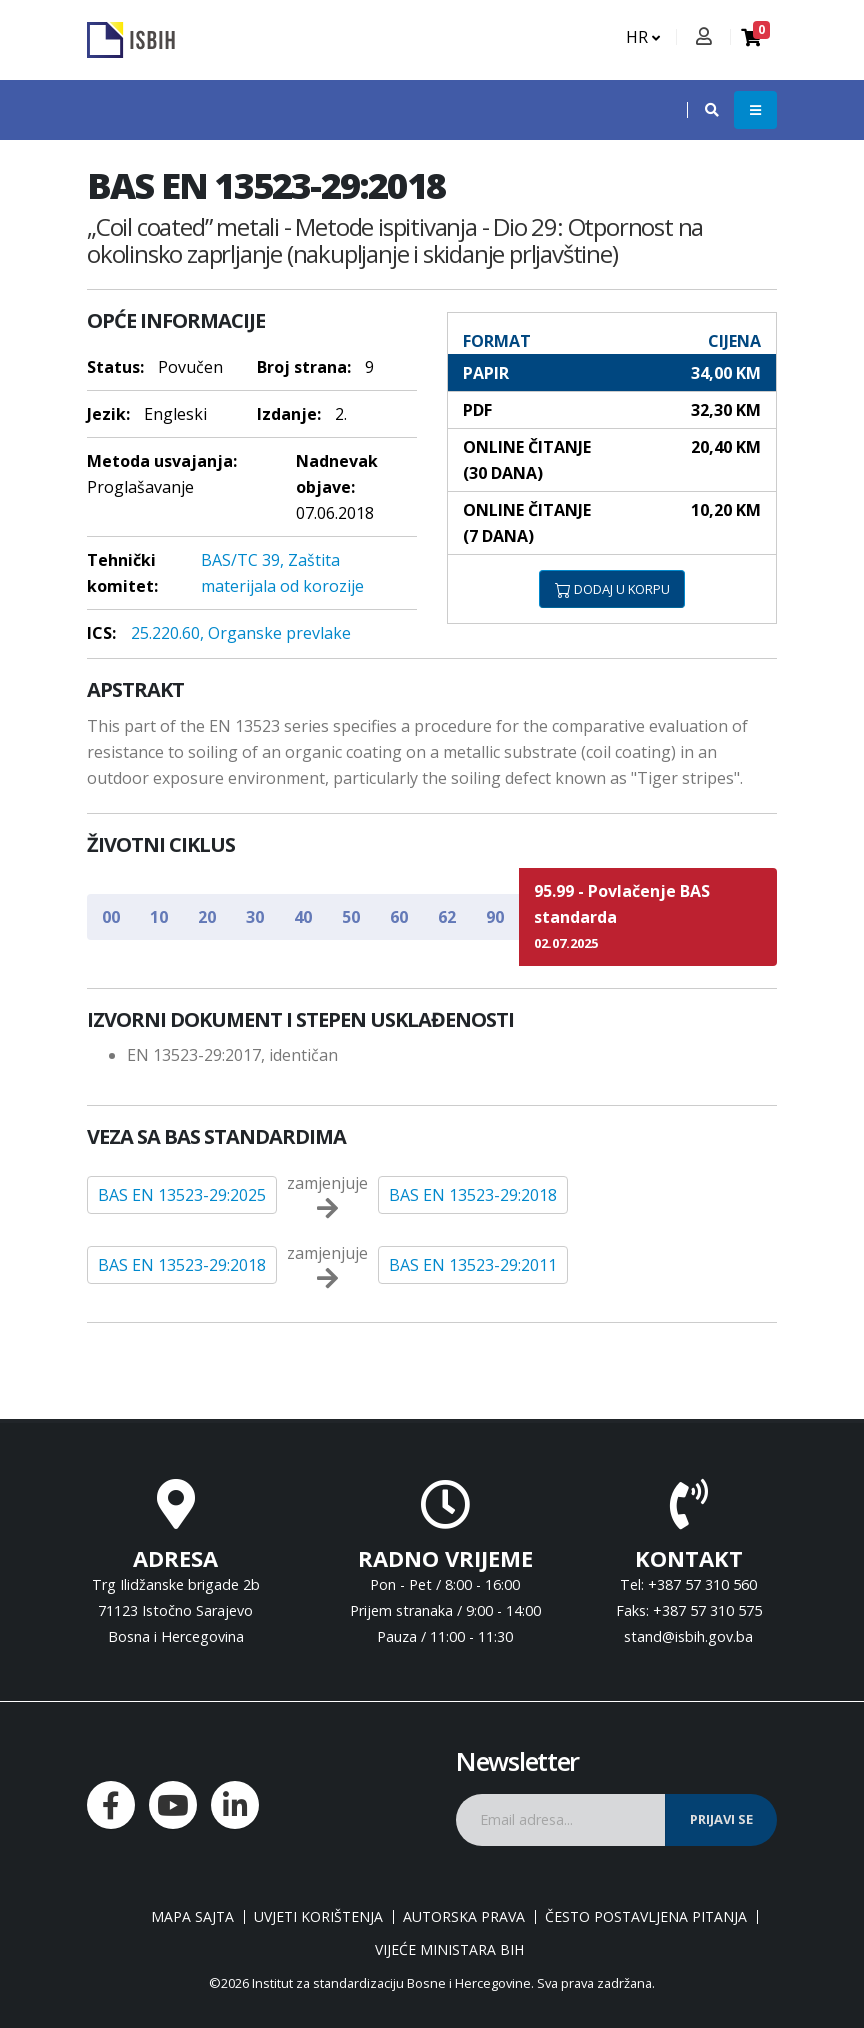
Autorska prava (464, 1917)
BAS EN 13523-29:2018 (473, 1195)
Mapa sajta (192, 1917)
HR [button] (643, 37)
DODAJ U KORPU (612, 589)
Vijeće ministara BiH (449, 1950)
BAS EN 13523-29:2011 (473, 1265)
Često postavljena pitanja (646, 1917)
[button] (702, 110)
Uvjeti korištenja (318, 1917)
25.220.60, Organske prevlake (241, 633)
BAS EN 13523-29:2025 (182, 1195)
